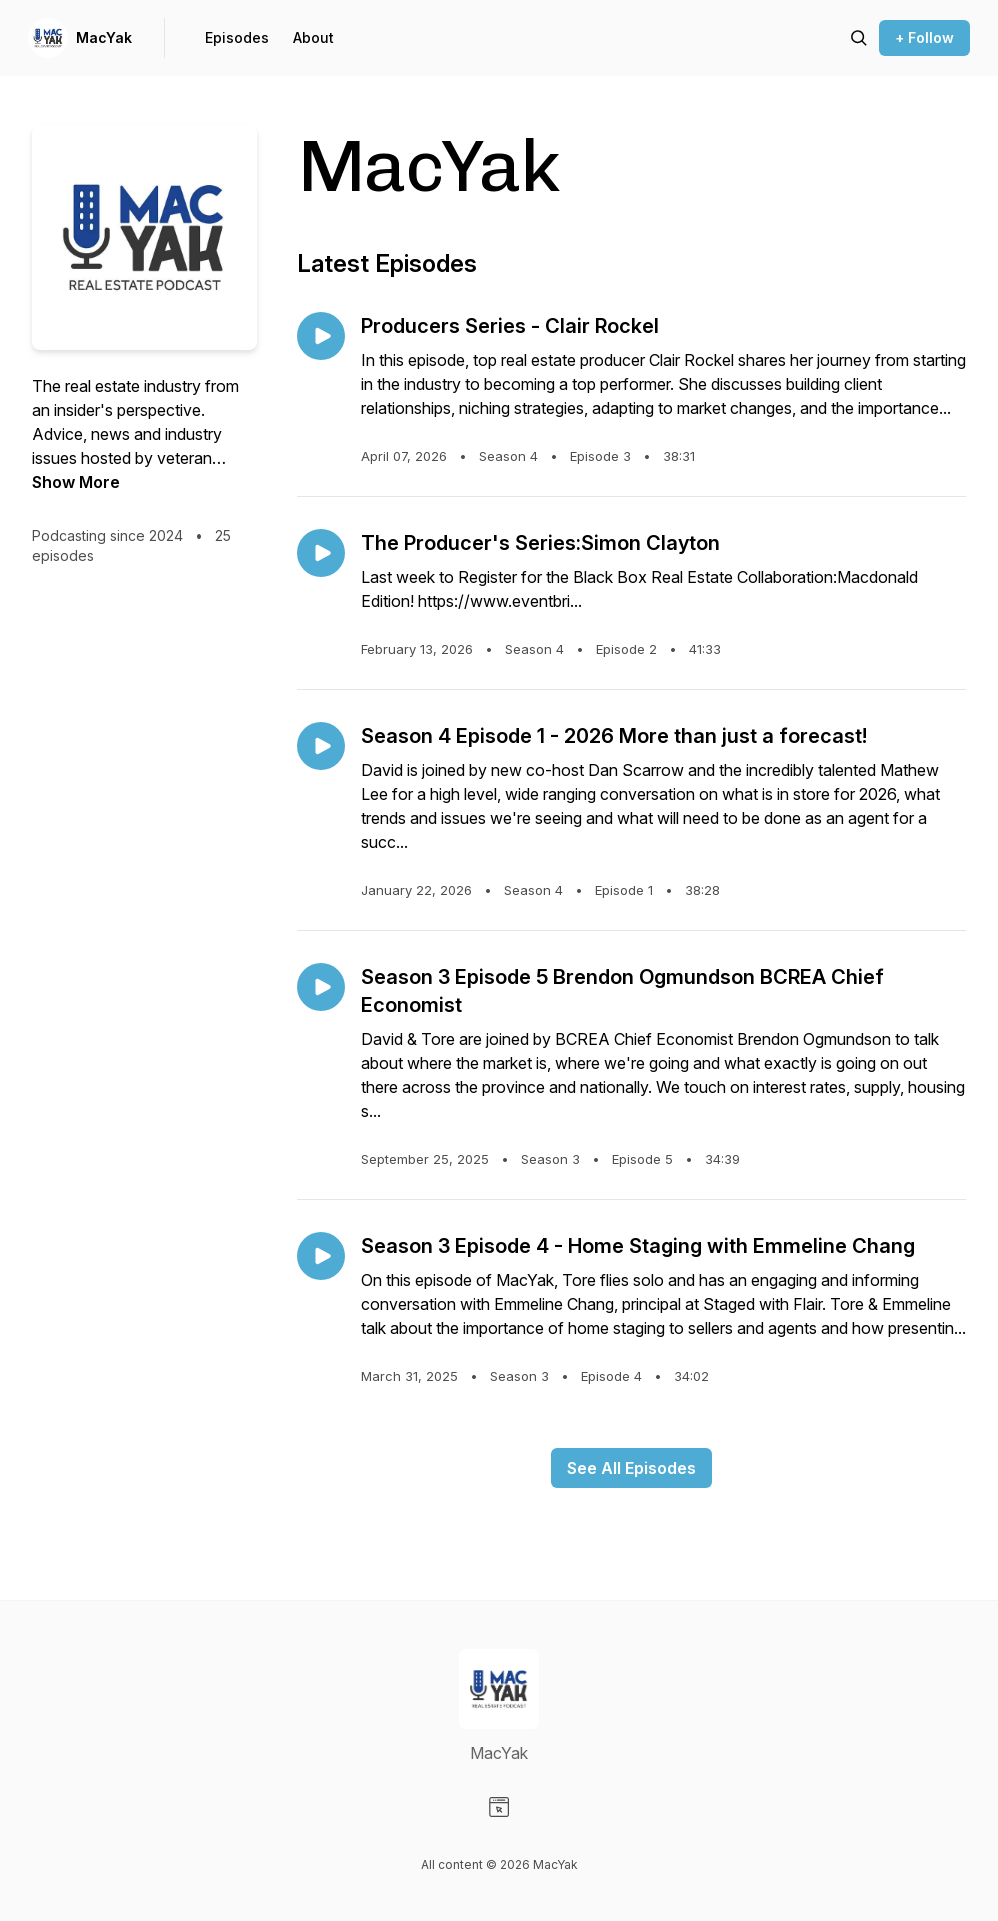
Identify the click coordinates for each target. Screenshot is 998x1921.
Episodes (237, 37)
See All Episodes (631, 1468)
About (313, 37)
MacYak (104, 37)
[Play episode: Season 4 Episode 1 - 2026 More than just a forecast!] (321, 746)
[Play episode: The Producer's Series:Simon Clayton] (321, 553)
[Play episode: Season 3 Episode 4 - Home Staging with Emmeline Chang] (321, 1256)
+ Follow (924, 37)
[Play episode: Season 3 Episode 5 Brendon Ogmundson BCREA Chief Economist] (321, 987)
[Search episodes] (859, 38)
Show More (76, 482)
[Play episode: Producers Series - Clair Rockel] (321, 336)
